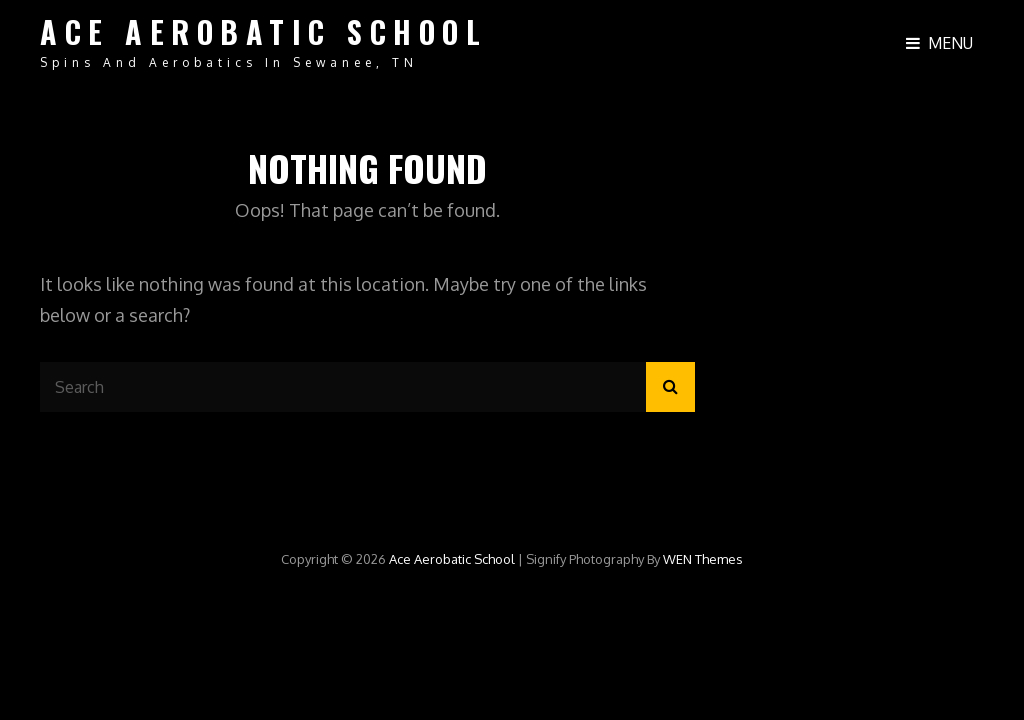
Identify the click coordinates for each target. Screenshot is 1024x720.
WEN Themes (703, 559)
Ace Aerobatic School (263, 31)
